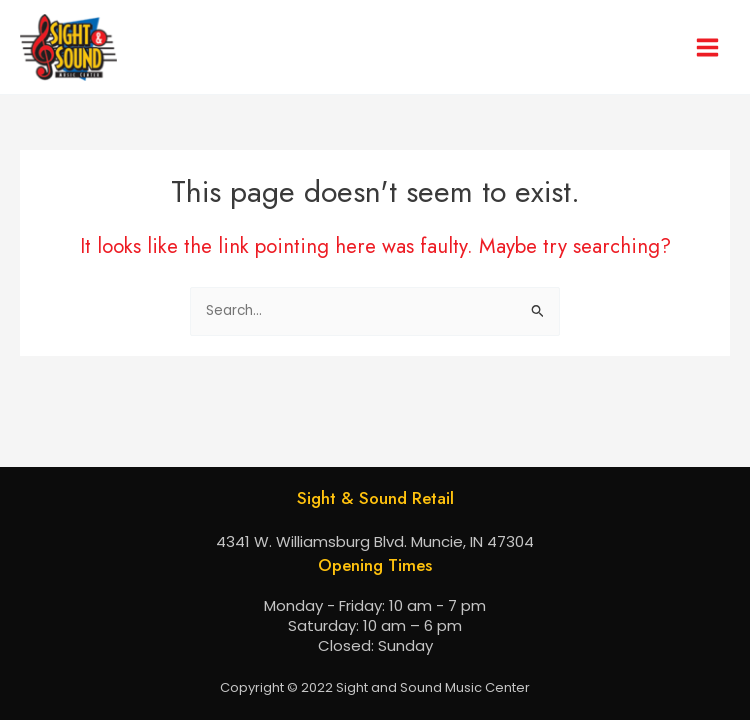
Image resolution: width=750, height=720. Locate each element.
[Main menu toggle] (708, 47)
